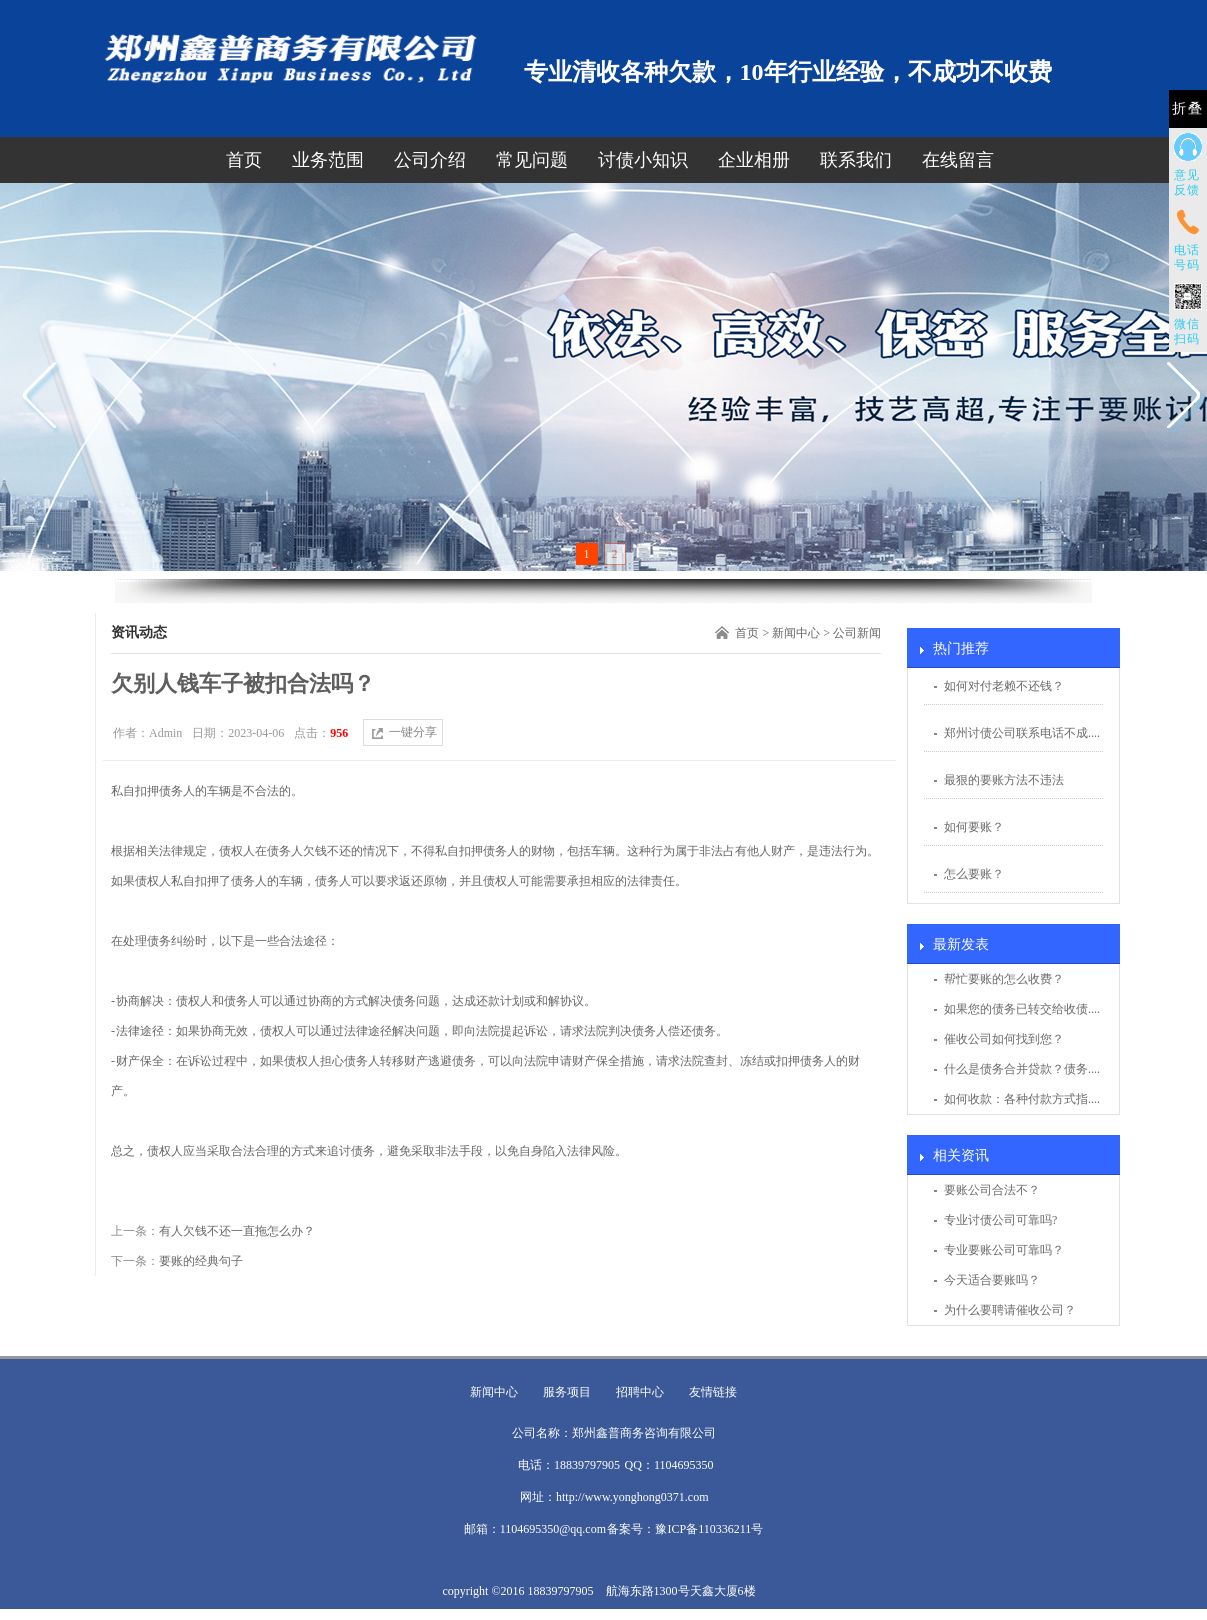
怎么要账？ (974, 874)
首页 (244, 160)
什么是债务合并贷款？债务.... (1022, 1069)
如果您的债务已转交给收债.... (1022, 1009)
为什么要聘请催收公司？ (1010, 1310)
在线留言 (958, 160)
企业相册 (754, 160)
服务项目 (567, 1392)
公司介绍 (430, 160)
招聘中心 (640, 1392)
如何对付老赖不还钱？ (1004, 686)
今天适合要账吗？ (992, 1280)
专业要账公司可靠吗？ (1004, 1250)
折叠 (1188, 108)
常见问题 (532, 160)
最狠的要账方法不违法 (1004, 780)
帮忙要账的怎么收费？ (1004, 979)
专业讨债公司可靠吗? (1000, 1220)
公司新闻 (857, 633)
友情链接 (713, 1392)
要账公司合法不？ (992, 1190)
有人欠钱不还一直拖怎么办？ (237, 1231)
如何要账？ (974, 827)
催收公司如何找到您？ (1004, 1039)
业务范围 (328, 160)
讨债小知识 (643, 160)
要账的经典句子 (201, 1261)
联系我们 (856, 160)
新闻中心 (796, 633)
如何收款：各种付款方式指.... (1022, 1099)
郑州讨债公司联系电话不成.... (1022, 733)
